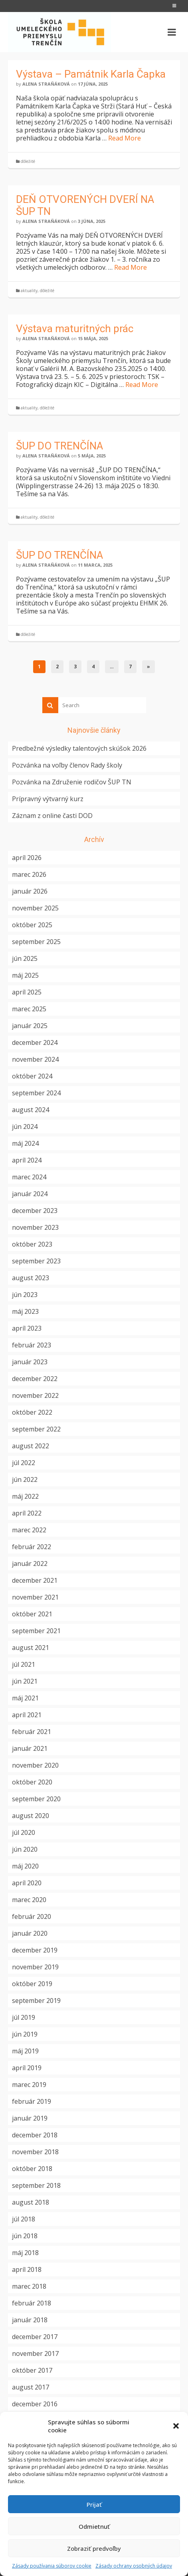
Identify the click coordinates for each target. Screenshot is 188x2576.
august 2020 (30, 1815)
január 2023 (29, 1361)
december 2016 (34, 2404)
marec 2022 (29, 1530)
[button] (176, 2426)
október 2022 (32, 1412)
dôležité (28, 161)
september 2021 (36, 1630)
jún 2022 (25, 1479)
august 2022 (30, 1445)
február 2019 (31, 2101)
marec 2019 (29, 2084)
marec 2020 (29, 1899)
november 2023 (35, 1227)
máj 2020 (25, 1866)
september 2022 (36, 1429)
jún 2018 (25, 2235)
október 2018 (32, 2168)
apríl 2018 (27, 2269)
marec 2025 (29, 1008)
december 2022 (34, 1378)
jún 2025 (25, 958)
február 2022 (31, 1546)
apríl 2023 (27, 1328)
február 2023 (31, 1345)
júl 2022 (23, 1462)
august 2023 (30, 1277)
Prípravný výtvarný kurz (47, 798)
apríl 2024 (27, 1160)
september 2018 (36, 2185)
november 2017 (35, 2353)
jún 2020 (25, 1849)
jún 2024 (25, 1126)
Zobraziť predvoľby (94, 2548)
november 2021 (35, 1597)
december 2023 (34, 1210)
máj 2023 (25, 1311)
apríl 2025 (27, 992)
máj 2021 (25, 1698)
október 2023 (32, 1244)
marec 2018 (29, 2286)
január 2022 (29, 1563)
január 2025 (29, 1025)
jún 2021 (25, 1681)
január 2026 (29, 891)
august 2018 (30, 2202)
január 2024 (29, 1193)
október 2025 (32, 924)
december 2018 (34, 2135)
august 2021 (30, 1647)
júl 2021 (23, 1664)
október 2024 (32, 1076)
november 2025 (35, 908)
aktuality (29, 290)
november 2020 (35, 1765)
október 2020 (32, 1782)
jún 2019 (25, 2034)
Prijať (94, 2504)
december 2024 (34, 1042)
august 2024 (30, 1109)
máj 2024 (25, 1143)
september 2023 (36, 1261)
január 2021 (29, 1748)
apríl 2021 (27, 1714)
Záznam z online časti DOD (52, 815)
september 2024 (36, 1093)
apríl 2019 (27, 2067)
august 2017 (30, 2387)
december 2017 (34, 2336)
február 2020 (31, 1916)
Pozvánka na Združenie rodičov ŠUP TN (71, 782)
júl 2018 (23, 2219)
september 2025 (36, 941)
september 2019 (36, 2000)
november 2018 (35, 2151)
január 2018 (29, 2319)
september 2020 (36, 1798)
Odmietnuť (94, 2526)
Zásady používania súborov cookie (51, 2565)
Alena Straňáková (46, 84)
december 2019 (34, 1950)
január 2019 (29, 2118)
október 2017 (32, 2370)
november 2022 (35, 1395)
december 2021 (34, 1580)
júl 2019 (23, 2017)
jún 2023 (25, 1294)
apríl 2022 (27, 1513)
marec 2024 (29, 1177)
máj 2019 (25, 2051)
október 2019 (32, 1983)
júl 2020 (23, 1832)
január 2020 (29, 1933)
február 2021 (31, 1731)
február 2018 (31, 2303)
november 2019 (35, 1967)
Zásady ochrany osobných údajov (133, 2565)
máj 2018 (25, 2252)
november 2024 (35, 1059)
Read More (124, 138)
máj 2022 (25, 1496)
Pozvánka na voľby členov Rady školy (67, 765)
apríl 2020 (27, 1882)
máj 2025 (25, 975)
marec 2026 (29, 874)
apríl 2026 (27, 857)
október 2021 (32, 1614)
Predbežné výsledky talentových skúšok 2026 (79, 748)
